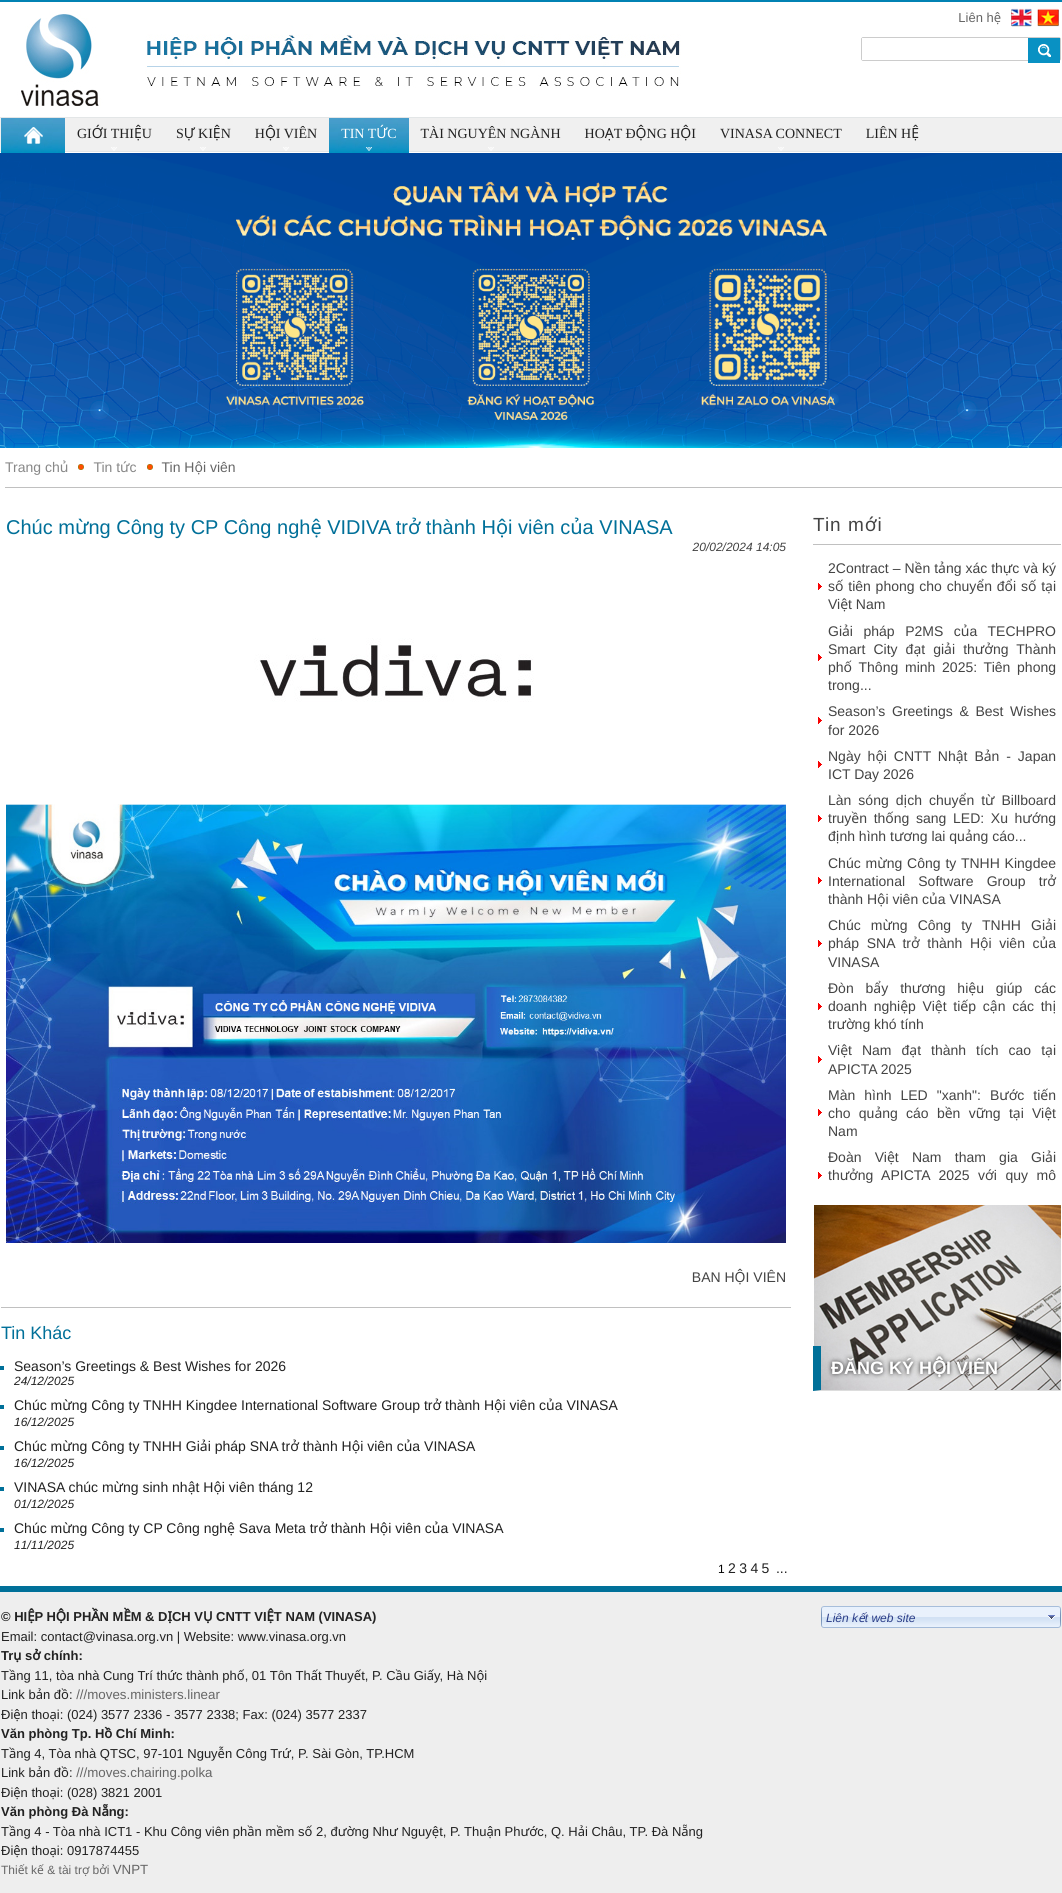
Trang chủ (36, 467)
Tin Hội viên (199, 467)
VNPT (132, 1869)
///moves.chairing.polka (144, 1772)
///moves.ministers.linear (148, 1694)
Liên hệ (981, 17)
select (1052, 1617)
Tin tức (114, 467)
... (782, 1568)
